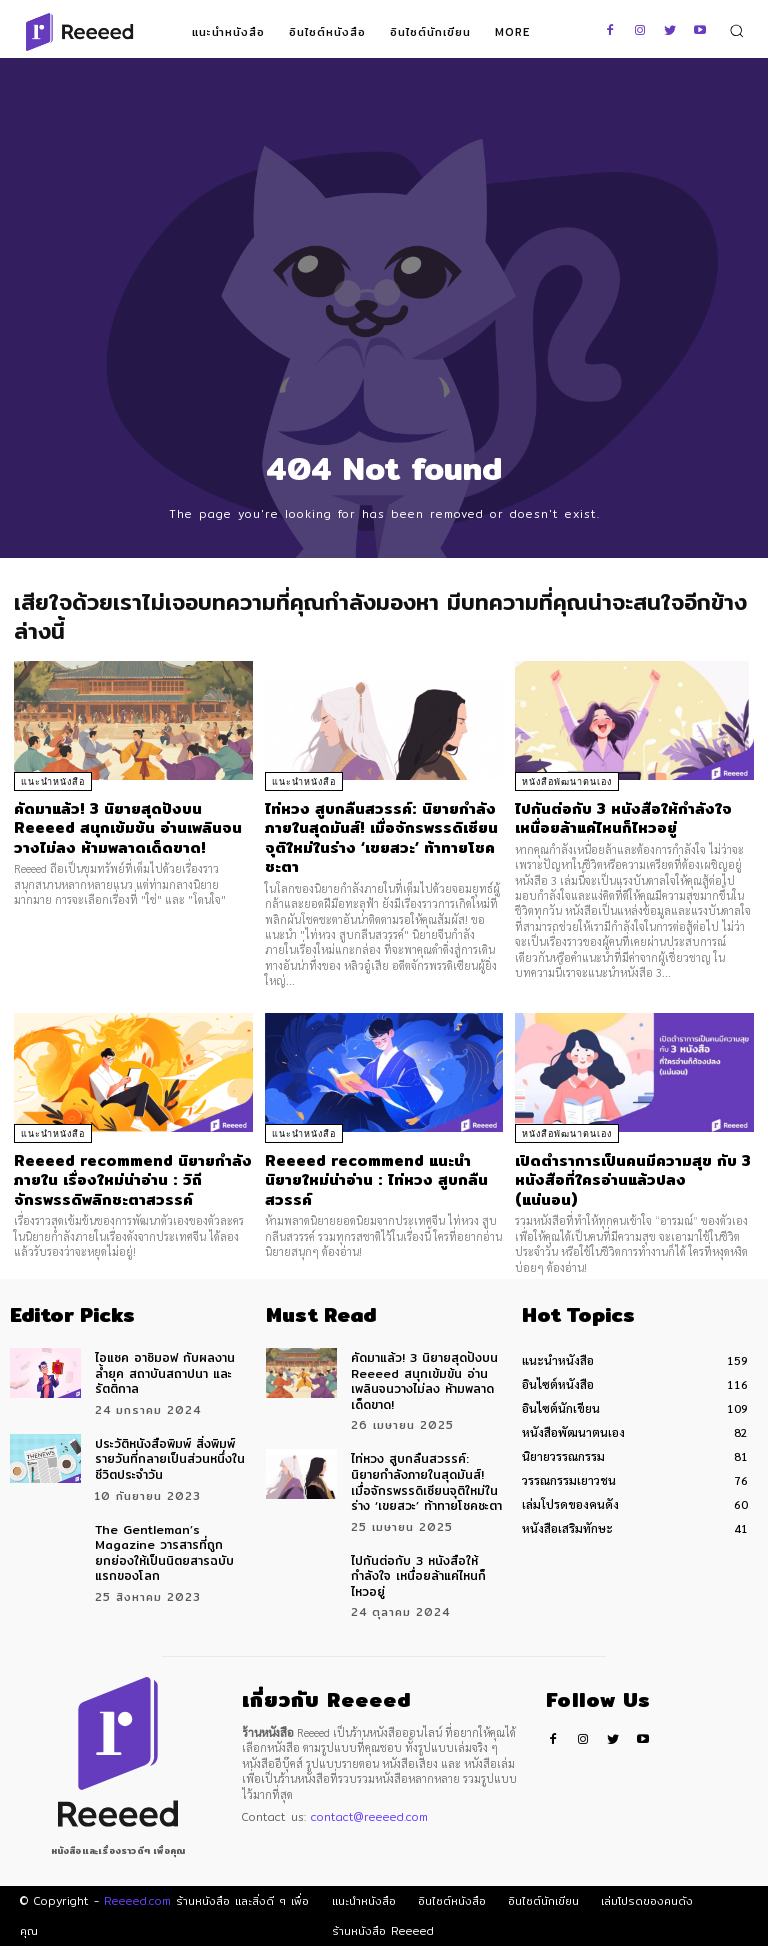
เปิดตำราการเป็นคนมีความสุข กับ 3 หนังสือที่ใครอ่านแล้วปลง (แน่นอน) (633, 1180)
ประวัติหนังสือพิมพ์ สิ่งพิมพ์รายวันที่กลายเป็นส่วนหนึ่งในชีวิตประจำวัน (170, 1459)
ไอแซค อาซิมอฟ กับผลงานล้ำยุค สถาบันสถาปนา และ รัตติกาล (165, 1373)
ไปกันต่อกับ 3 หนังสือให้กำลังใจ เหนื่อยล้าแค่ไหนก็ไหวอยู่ (623, 818)
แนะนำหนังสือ (53, 782)
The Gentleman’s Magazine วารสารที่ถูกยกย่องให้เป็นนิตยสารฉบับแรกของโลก (164, 1553)
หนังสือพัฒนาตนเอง (567, 782)
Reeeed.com (137, 1901)
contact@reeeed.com (369, 1817)
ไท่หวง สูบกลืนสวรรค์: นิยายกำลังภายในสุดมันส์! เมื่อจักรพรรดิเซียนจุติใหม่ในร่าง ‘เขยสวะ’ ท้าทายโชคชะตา (381, 838)
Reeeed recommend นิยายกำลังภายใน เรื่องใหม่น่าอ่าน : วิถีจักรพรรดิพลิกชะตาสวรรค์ (133, 1180)
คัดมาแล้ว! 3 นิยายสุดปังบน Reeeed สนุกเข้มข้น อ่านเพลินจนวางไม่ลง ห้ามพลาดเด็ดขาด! (128, 828)
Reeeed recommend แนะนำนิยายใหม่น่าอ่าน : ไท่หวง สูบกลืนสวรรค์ (376, 1180)
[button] (736, 30)
